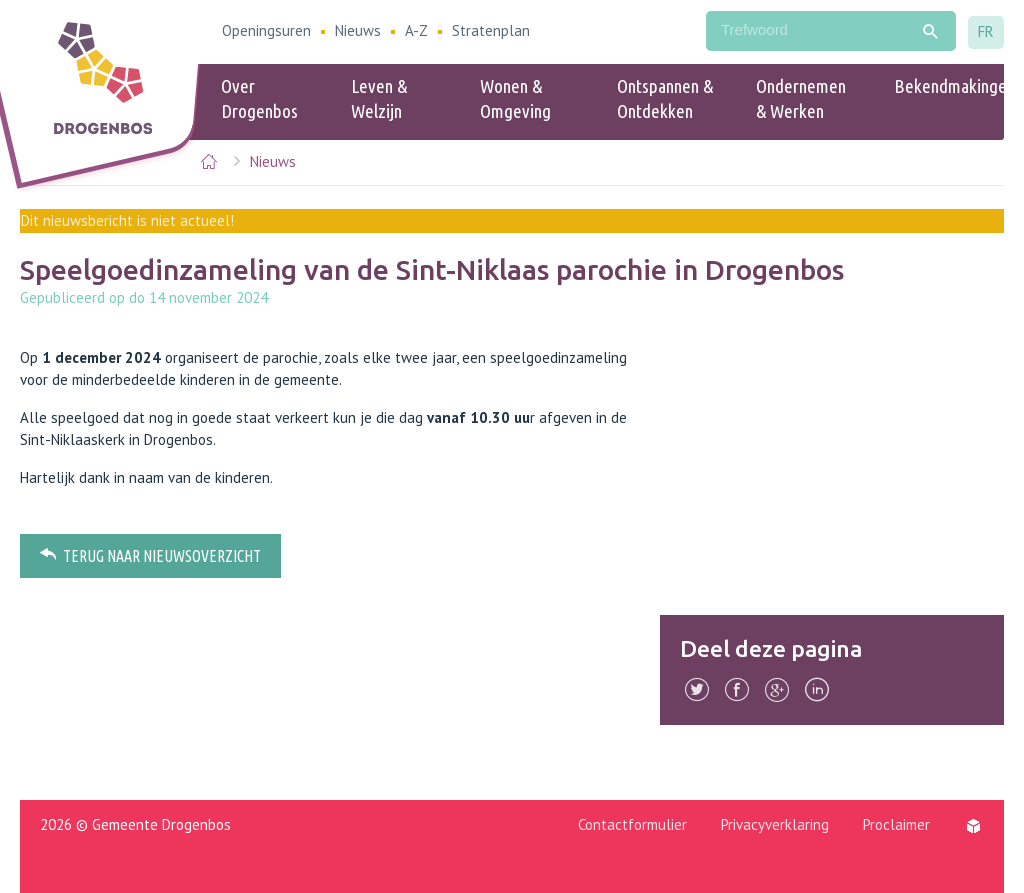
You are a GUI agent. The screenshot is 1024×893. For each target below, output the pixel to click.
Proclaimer (896, 824)
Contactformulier (632, 824)
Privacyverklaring (775, 824)
